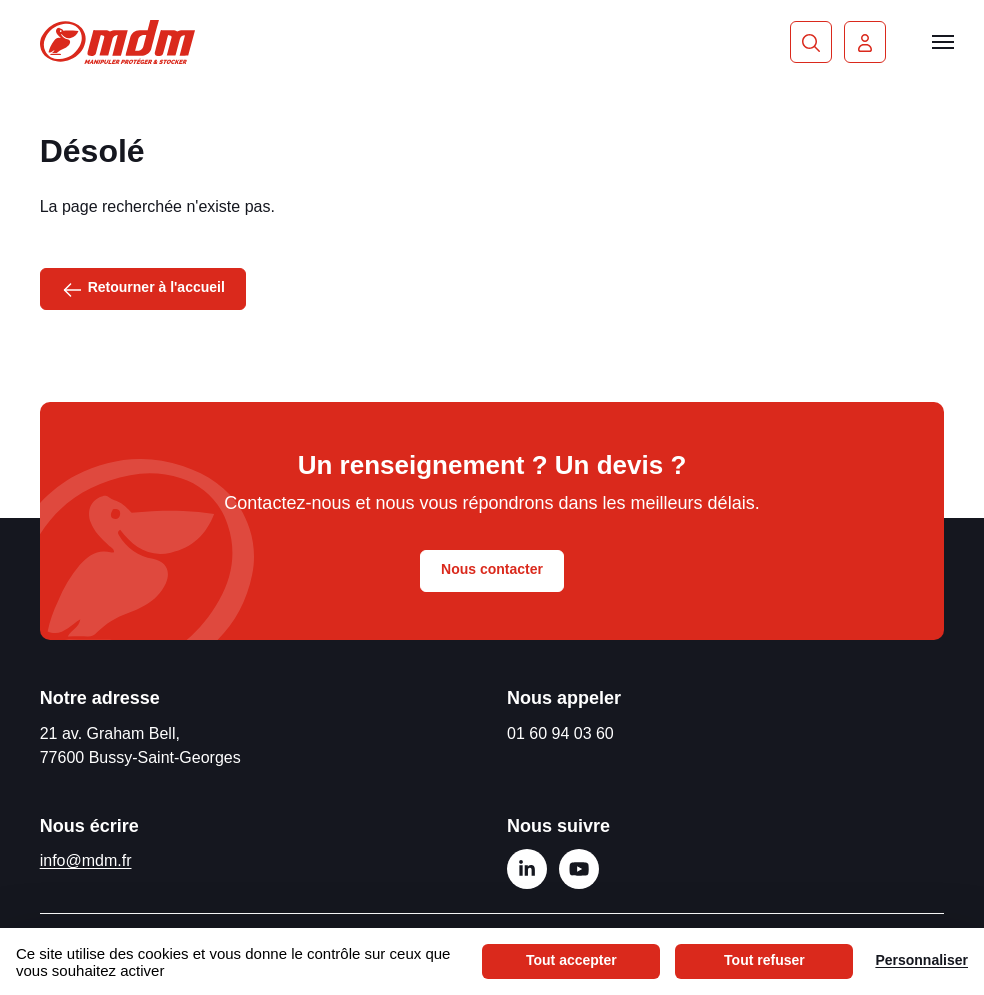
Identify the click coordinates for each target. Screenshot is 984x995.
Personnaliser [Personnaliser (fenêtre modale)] (921, 960)
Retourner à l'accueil (143, 288)
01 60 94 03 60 (560, 733)
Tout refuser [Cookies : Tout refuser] (764, 960)
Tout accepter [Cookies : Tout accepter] (571, 960)
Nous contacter (492, 569)
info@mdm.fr (86, 860)
